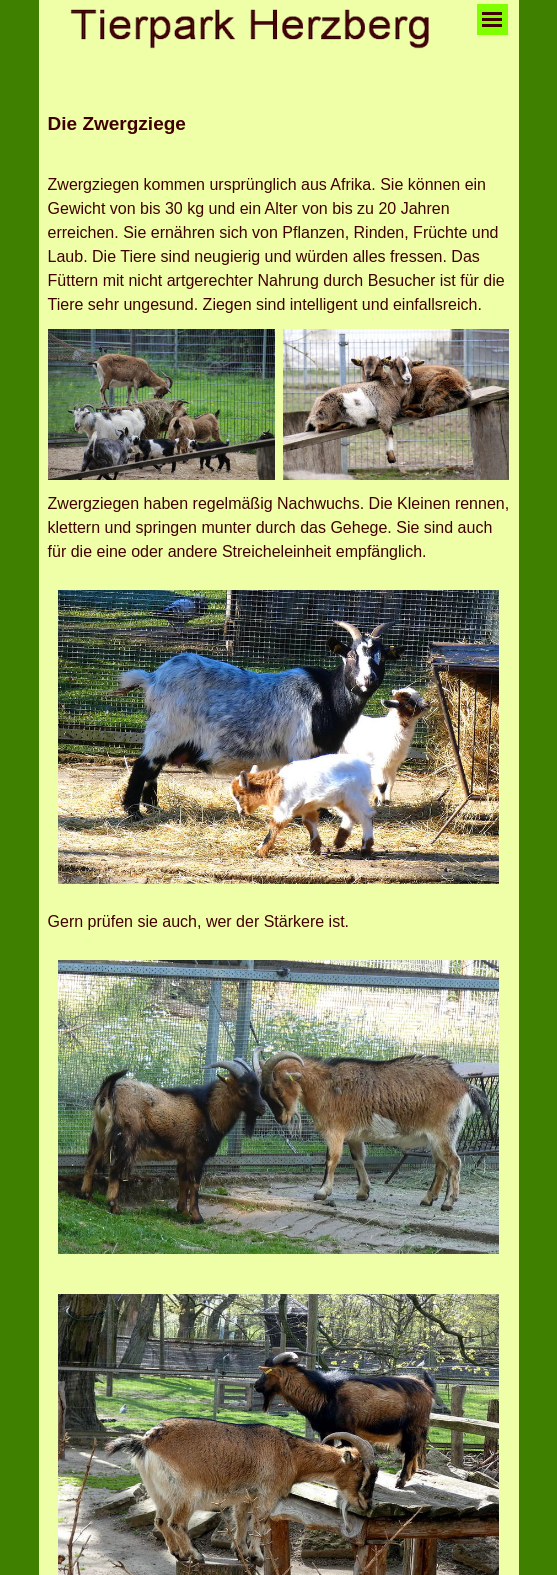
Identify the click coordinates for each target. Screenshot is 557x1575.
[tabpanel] (279, 136)
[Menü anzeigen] (492, 19)
